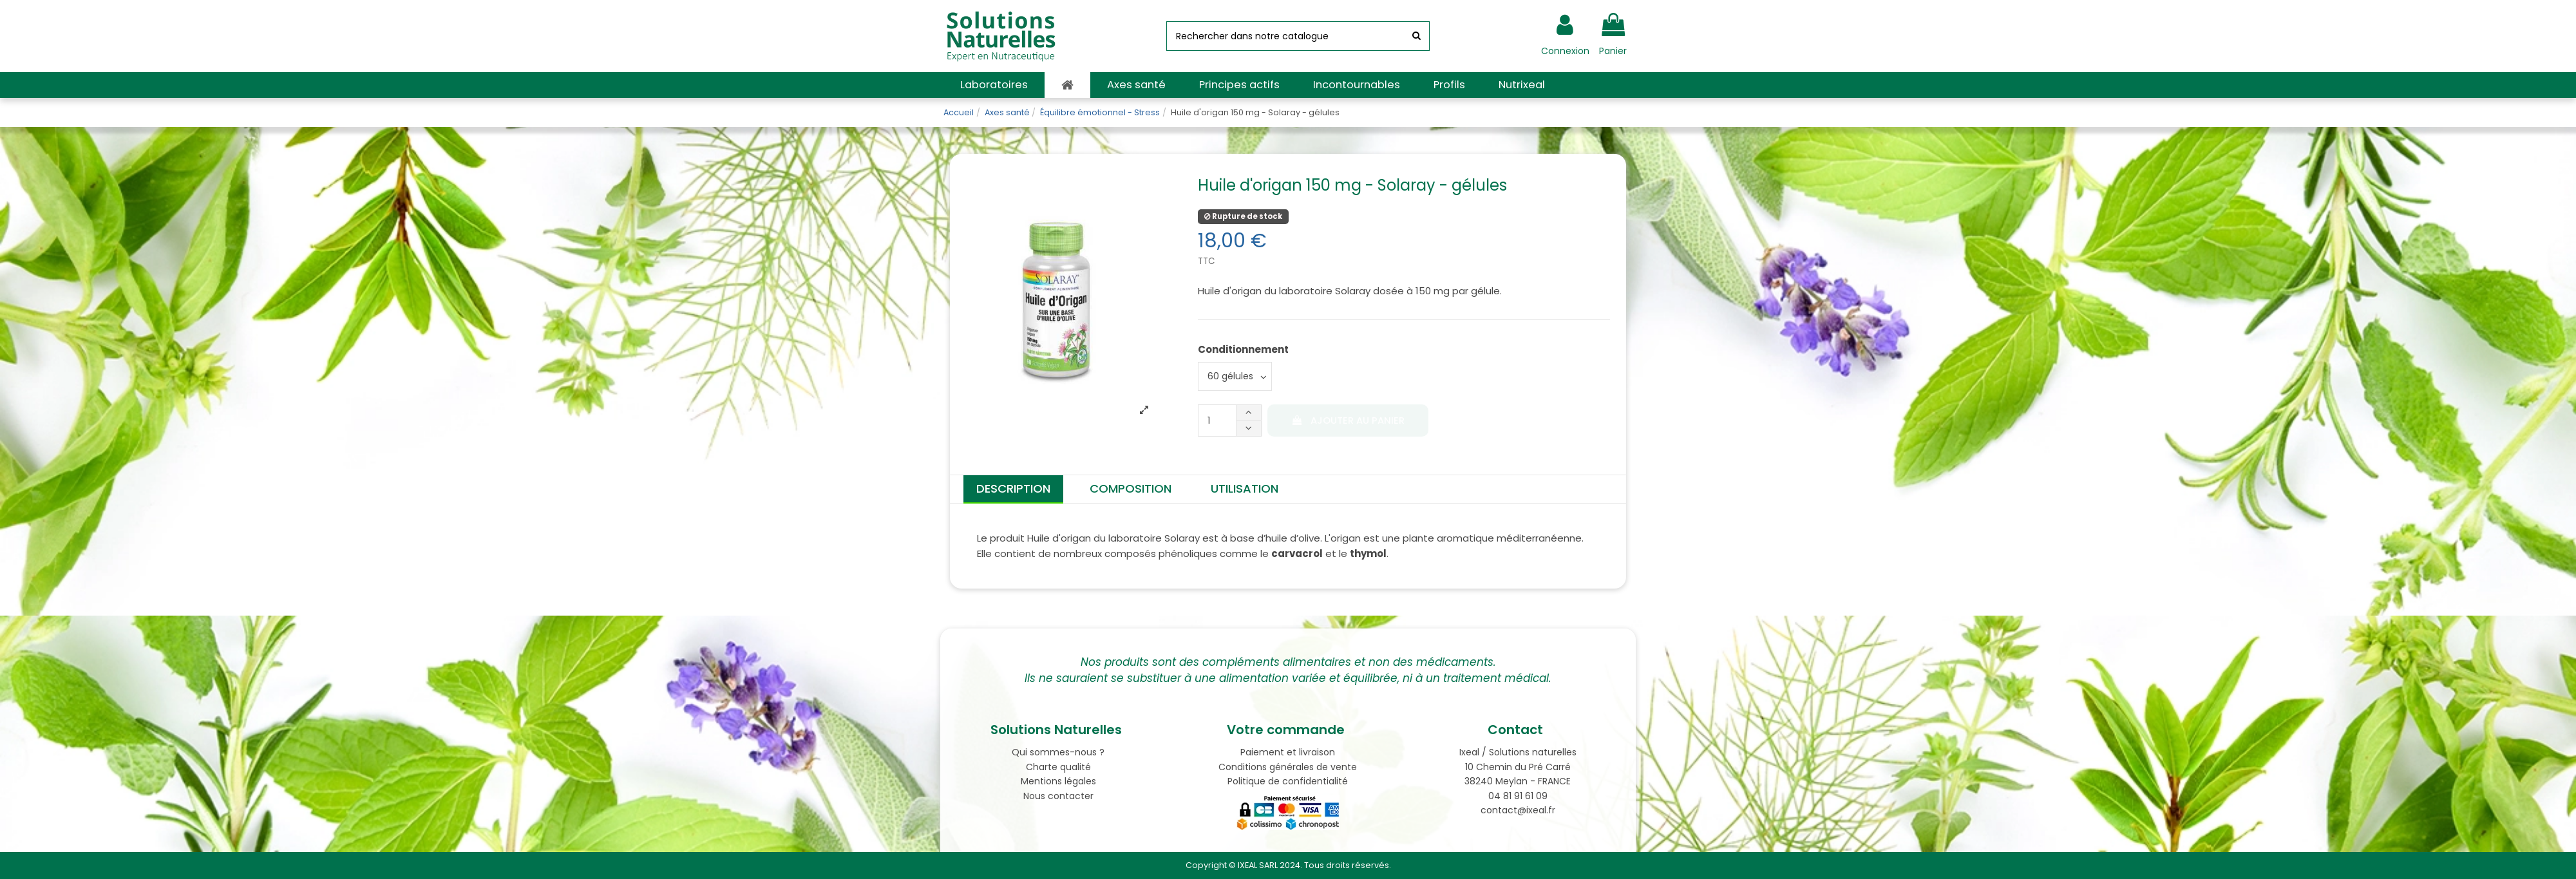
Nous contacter (1058, 795)
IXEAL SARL (1258, 865)
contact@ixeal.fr (1518, 810)
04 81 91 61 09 (1518, 795)
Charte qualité (1058, 767)
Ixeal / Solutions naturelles (1518, 752)
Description (1013, 488)
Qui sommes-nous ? (1058, 752)
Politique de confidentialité (1287, 781)
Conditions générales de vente (1287, 767)
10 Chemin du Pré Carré (1518, 767)
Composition (1130, 488)
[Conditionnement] (1235, 376)
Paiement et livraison (1287, 752)
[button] (994, 85)
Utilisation (1244, 488)
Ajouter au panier (1348, 420)
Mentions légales (1058, 781)
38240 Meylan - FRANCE (1517, 781)
